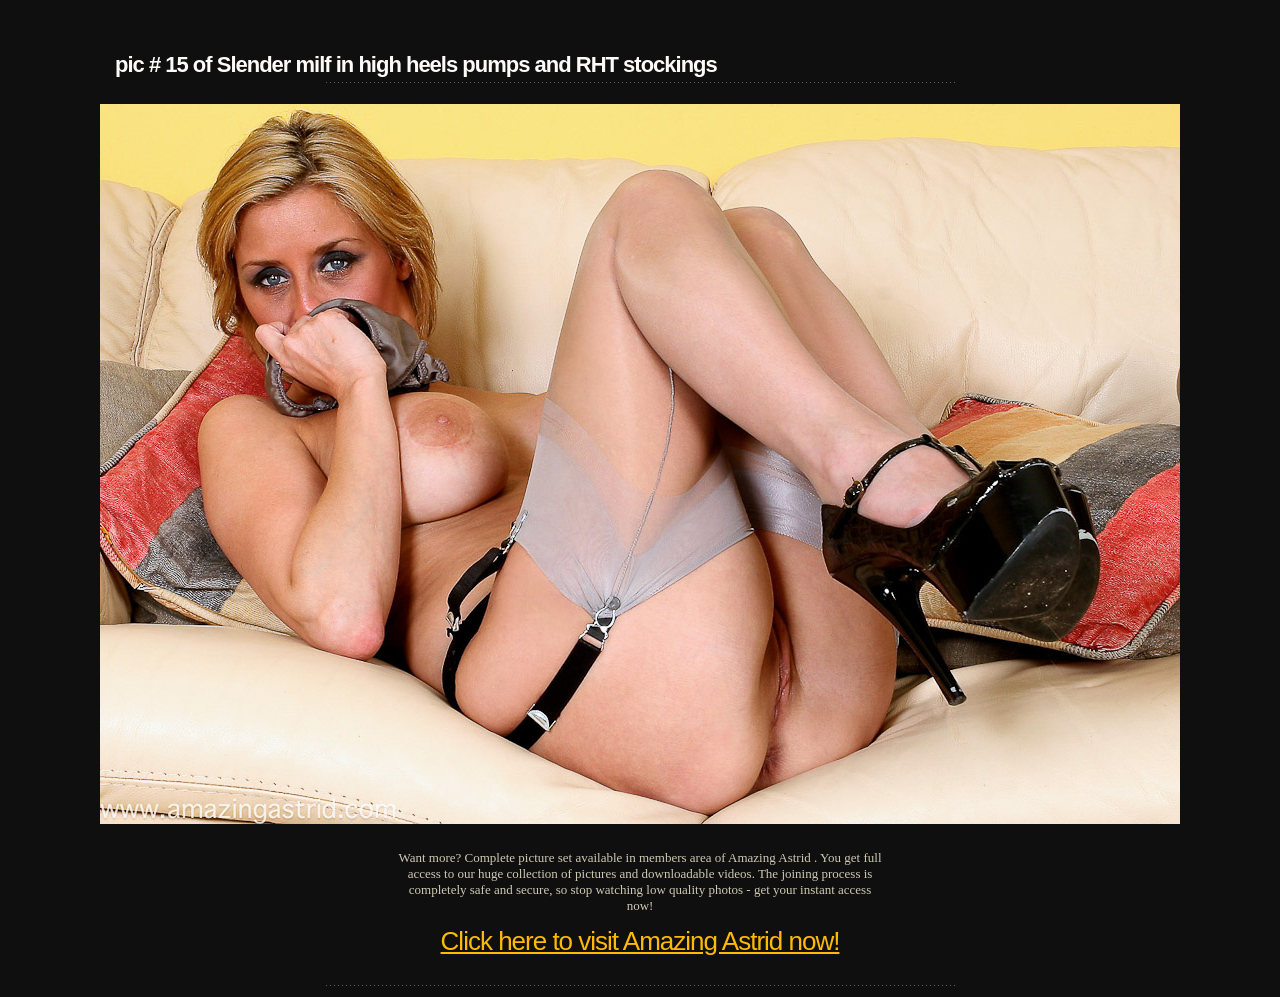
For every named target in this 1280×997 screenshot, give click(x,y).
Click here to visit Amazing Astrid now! (640, 941)
